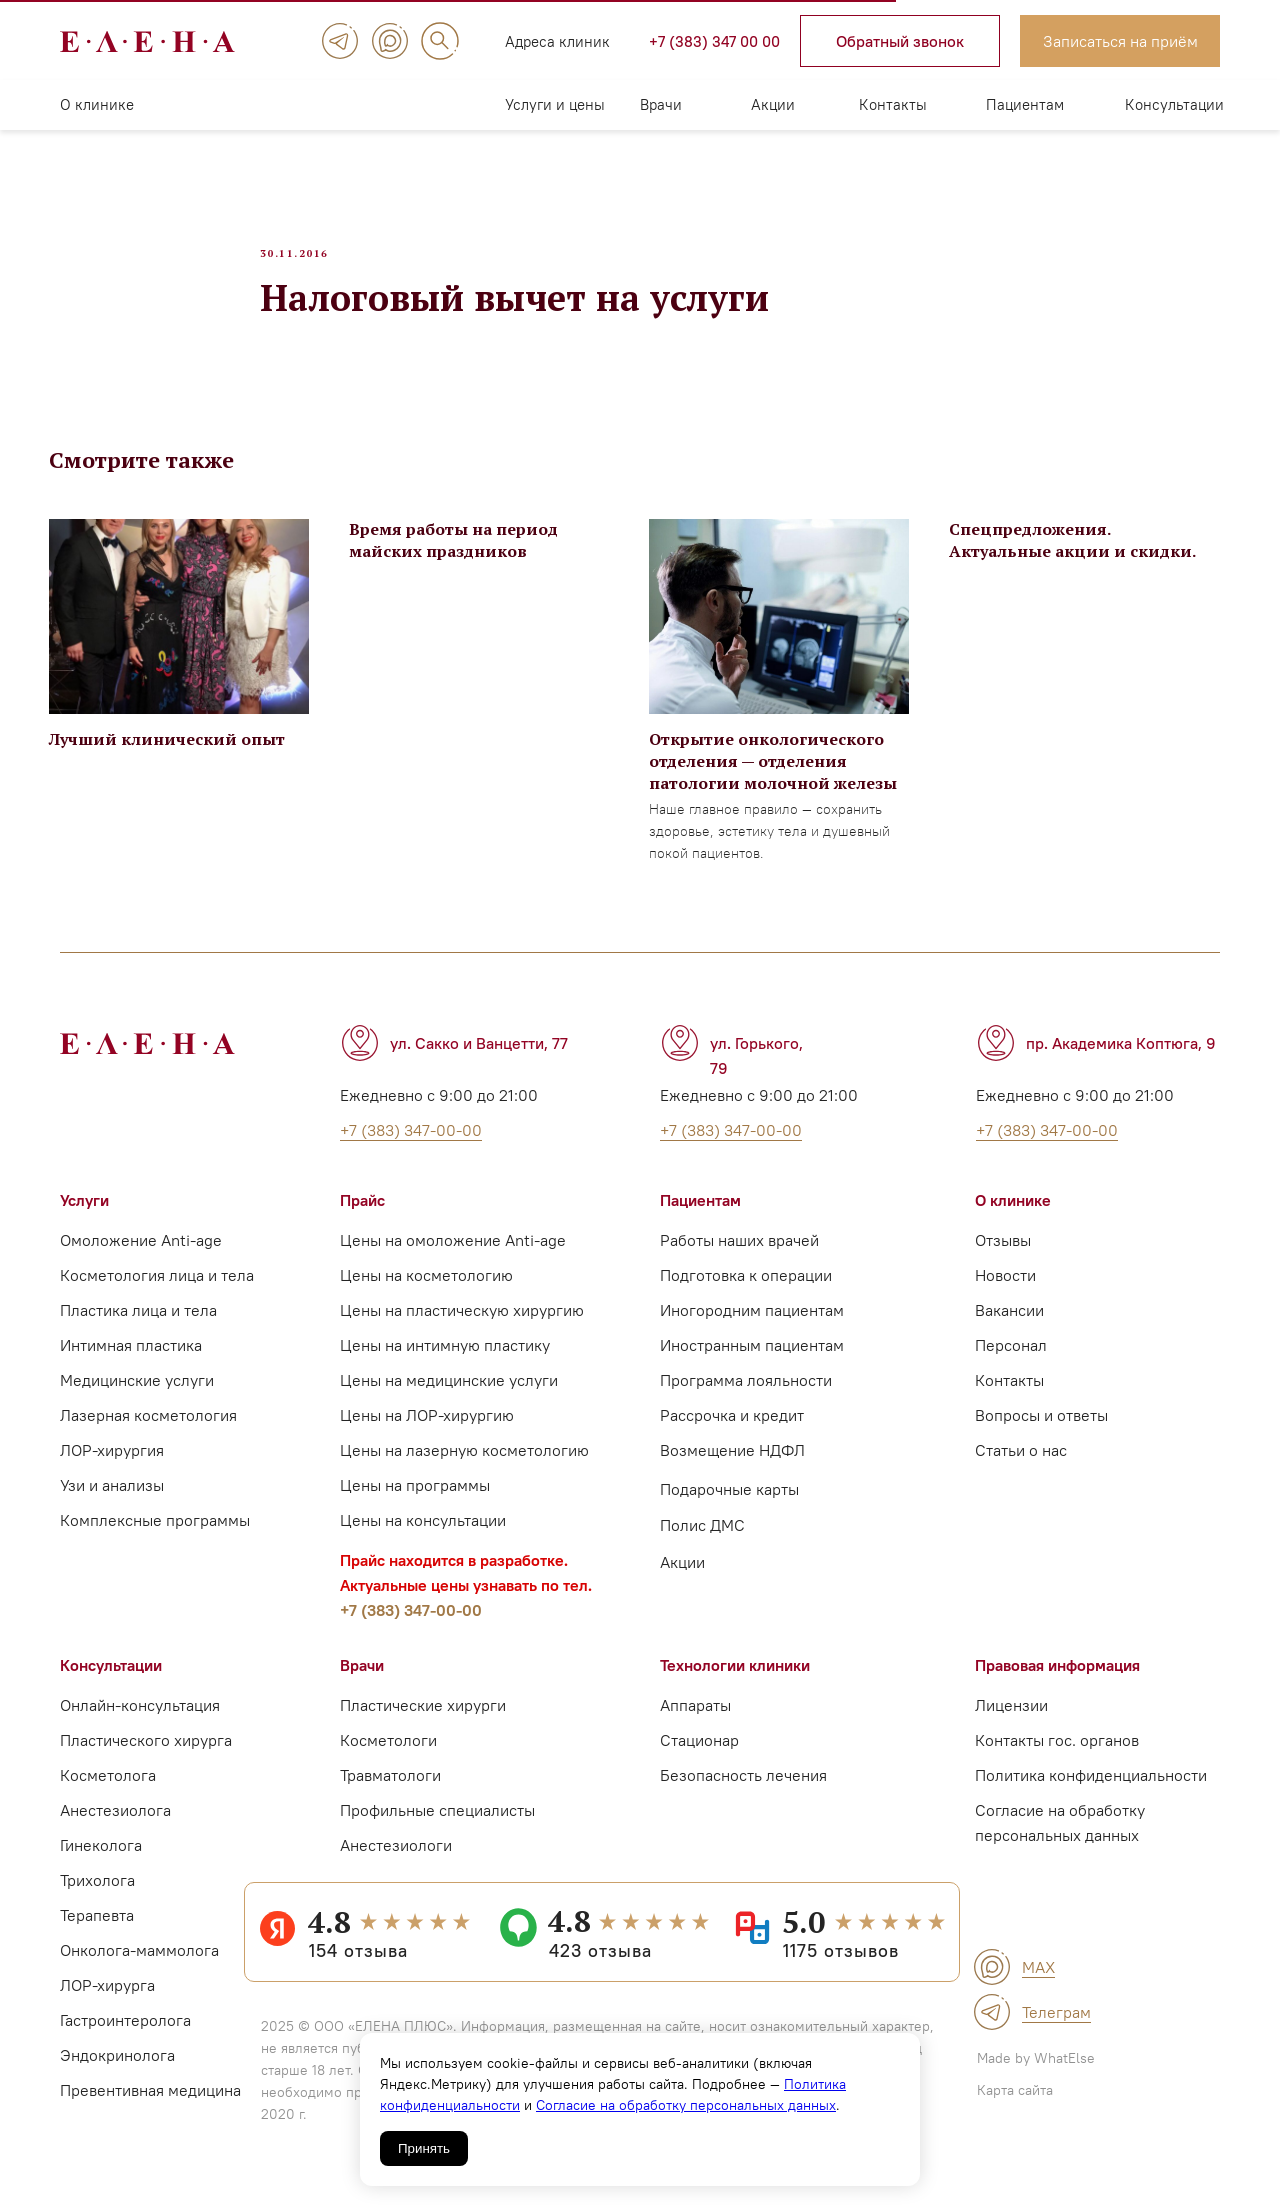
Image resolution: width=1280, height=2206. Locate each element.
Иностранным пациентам (752, 1359)
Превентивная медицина (150, 2104)
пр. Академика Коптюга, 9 (1121, 1057)
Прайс (362, 1214)
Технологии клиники (735, 1679)
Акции (773, 104)
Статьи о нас (1021, 1464)
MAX (1038, 1981)
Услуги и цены (555, 104)
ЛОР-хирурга (107, 1999)
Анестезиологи (396, 1859)
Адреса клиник (557, 41)
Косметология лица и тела (157, 1289)
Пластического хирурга (146, 1754)
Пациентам (1025, 104)
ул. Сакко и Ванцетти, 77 (479, 1057)
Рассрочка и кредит (732, 1429)
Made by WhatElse (1036, 2072)
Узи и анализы (112, 1499)
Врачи (661, 104)
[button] (900, 41)
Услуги (84, 1214)
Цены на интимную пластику (445, 1359)
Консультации (1174, 104)
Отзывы (1003, 1254)
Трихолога (97, 1894)
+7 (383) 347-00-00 (411, 1624)
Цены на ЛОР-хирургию (427, 1429)
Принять (424, 2148)
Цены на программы (415, 1499)
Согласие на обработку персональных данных (686, 2105)
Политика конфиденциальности (1091, 1789)
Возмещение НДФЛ (732, 1464)
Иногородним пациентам (752, 1324)
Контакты (893, 104)
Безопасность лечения (743, 1789)
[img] (340, 41)
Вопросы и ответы (1041, 1429)
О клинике (97, 104)
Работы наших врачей (739, 1254)
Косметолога (108, 1789)
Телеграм (1056, 2026)
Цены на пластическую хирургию (462, 1324)
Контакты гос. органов (1057, 1754)
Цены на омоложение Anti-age (453, 1254)
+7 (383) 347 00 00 (714, 41)
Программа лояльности (746, 1394)
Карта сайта (1015, 2104)
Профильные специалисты (437, 1824)
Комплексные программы (155, 1534)
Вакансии (1009, 1324)
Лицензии (1011, 1719)
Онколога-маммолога (139, 1964)
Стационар (699, 1754)
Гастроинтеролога (125, 2034)
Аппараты (695, 1719)
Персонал (1011, 1359)
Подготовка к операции (746, 1289)
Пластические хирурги (423, 1719)
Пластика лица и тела (138, 1324)
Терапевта (97, 1929)
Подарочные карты (729, 1503)
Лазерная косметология (148, 1429)
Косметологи (388, 1754)
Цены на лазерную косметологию (464, 1464)
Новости (1005, 1289)
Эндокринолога (117, 2069)
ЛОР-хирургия (112, 1464)
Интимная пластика (131, 1359)
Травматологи (390, 1789)
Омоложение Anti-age (141, 1254)
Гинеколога (101, 1859)
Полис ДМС (702, 1539)
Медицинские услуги (137, 1394)
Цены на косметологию (426, 1289)
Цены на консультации (423, 1534)
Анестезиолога (115, 1824)
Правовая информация (1057, 1679)
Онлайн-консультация (140, 1719)
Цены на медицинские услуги (449, 1394)
